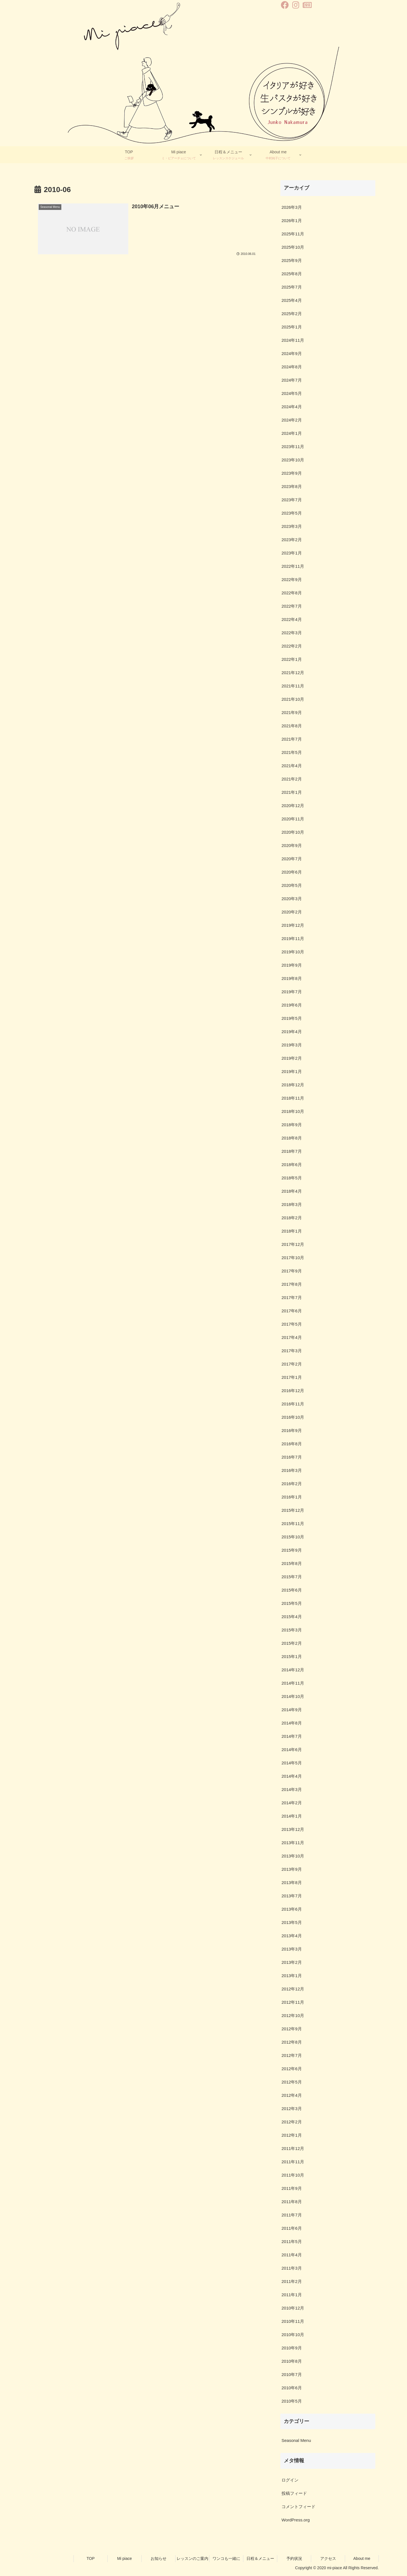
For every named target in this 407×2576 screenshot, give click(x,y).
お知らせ (158, 2558)
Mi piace (124, 2558)
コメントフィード (298, 2506)
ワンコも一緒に (226, 2558)
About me (361, 2558)
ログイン (290, 2480)
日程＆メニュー (260, 2558)
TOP (90, 2558)
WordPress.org (296, 2519)
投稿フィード (294, 2493)
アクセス (328, 2558)
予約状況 (294, 2558)
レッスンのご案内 (192, 2558)
